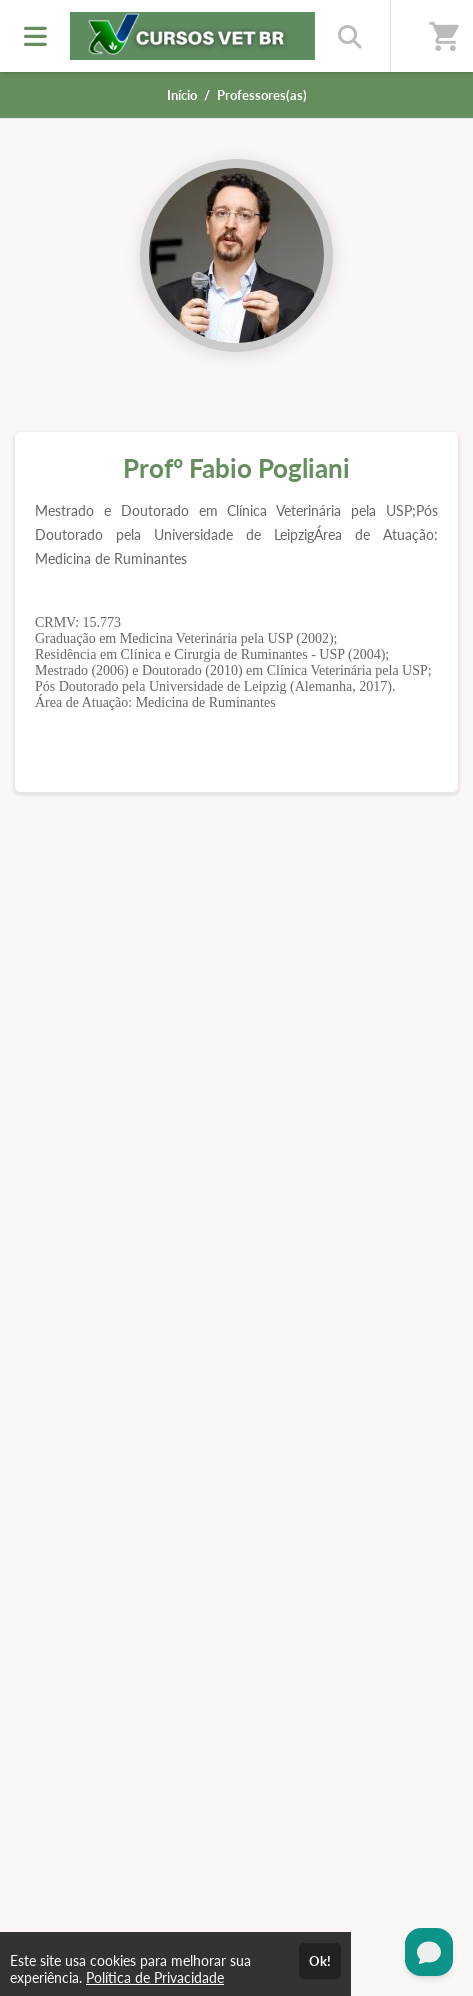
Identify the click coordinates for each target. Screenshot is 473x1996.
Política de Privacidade (155, 1977)
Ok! (320, 1961)
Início (182, 95)
